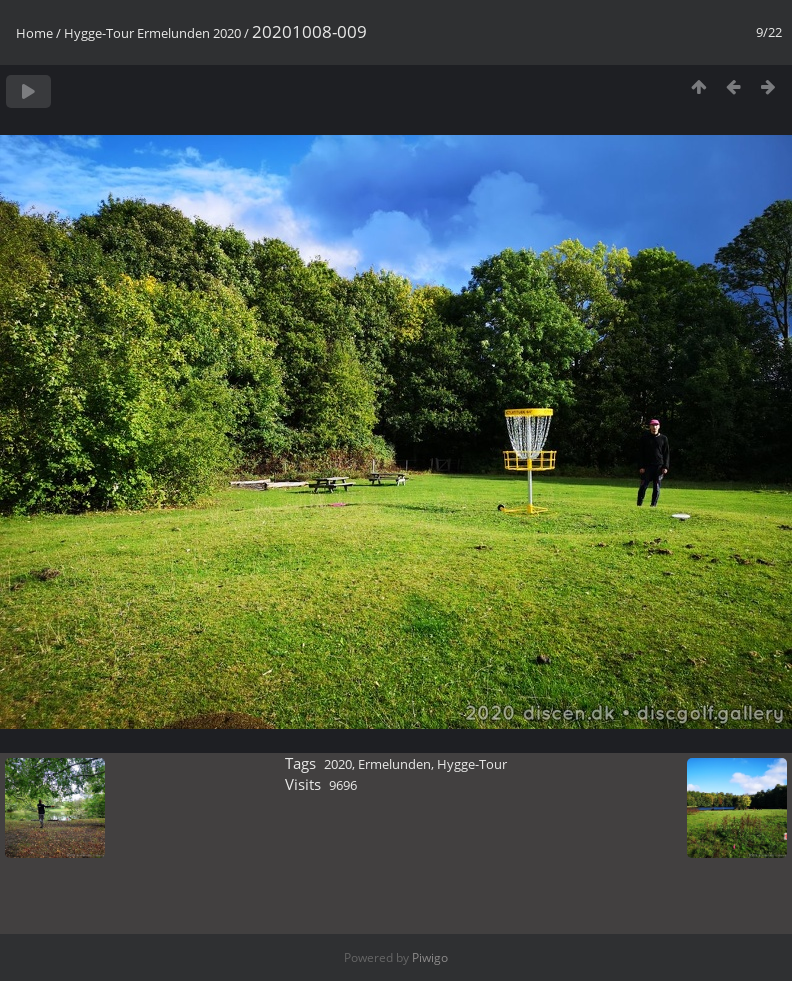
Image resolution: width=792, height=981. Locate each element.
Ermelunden (394, 764)
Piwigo (430, 957)
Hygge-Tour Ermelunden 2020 (152, 33)
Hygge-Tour (472, 764)
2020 (338, 764)
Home (34, 33)
